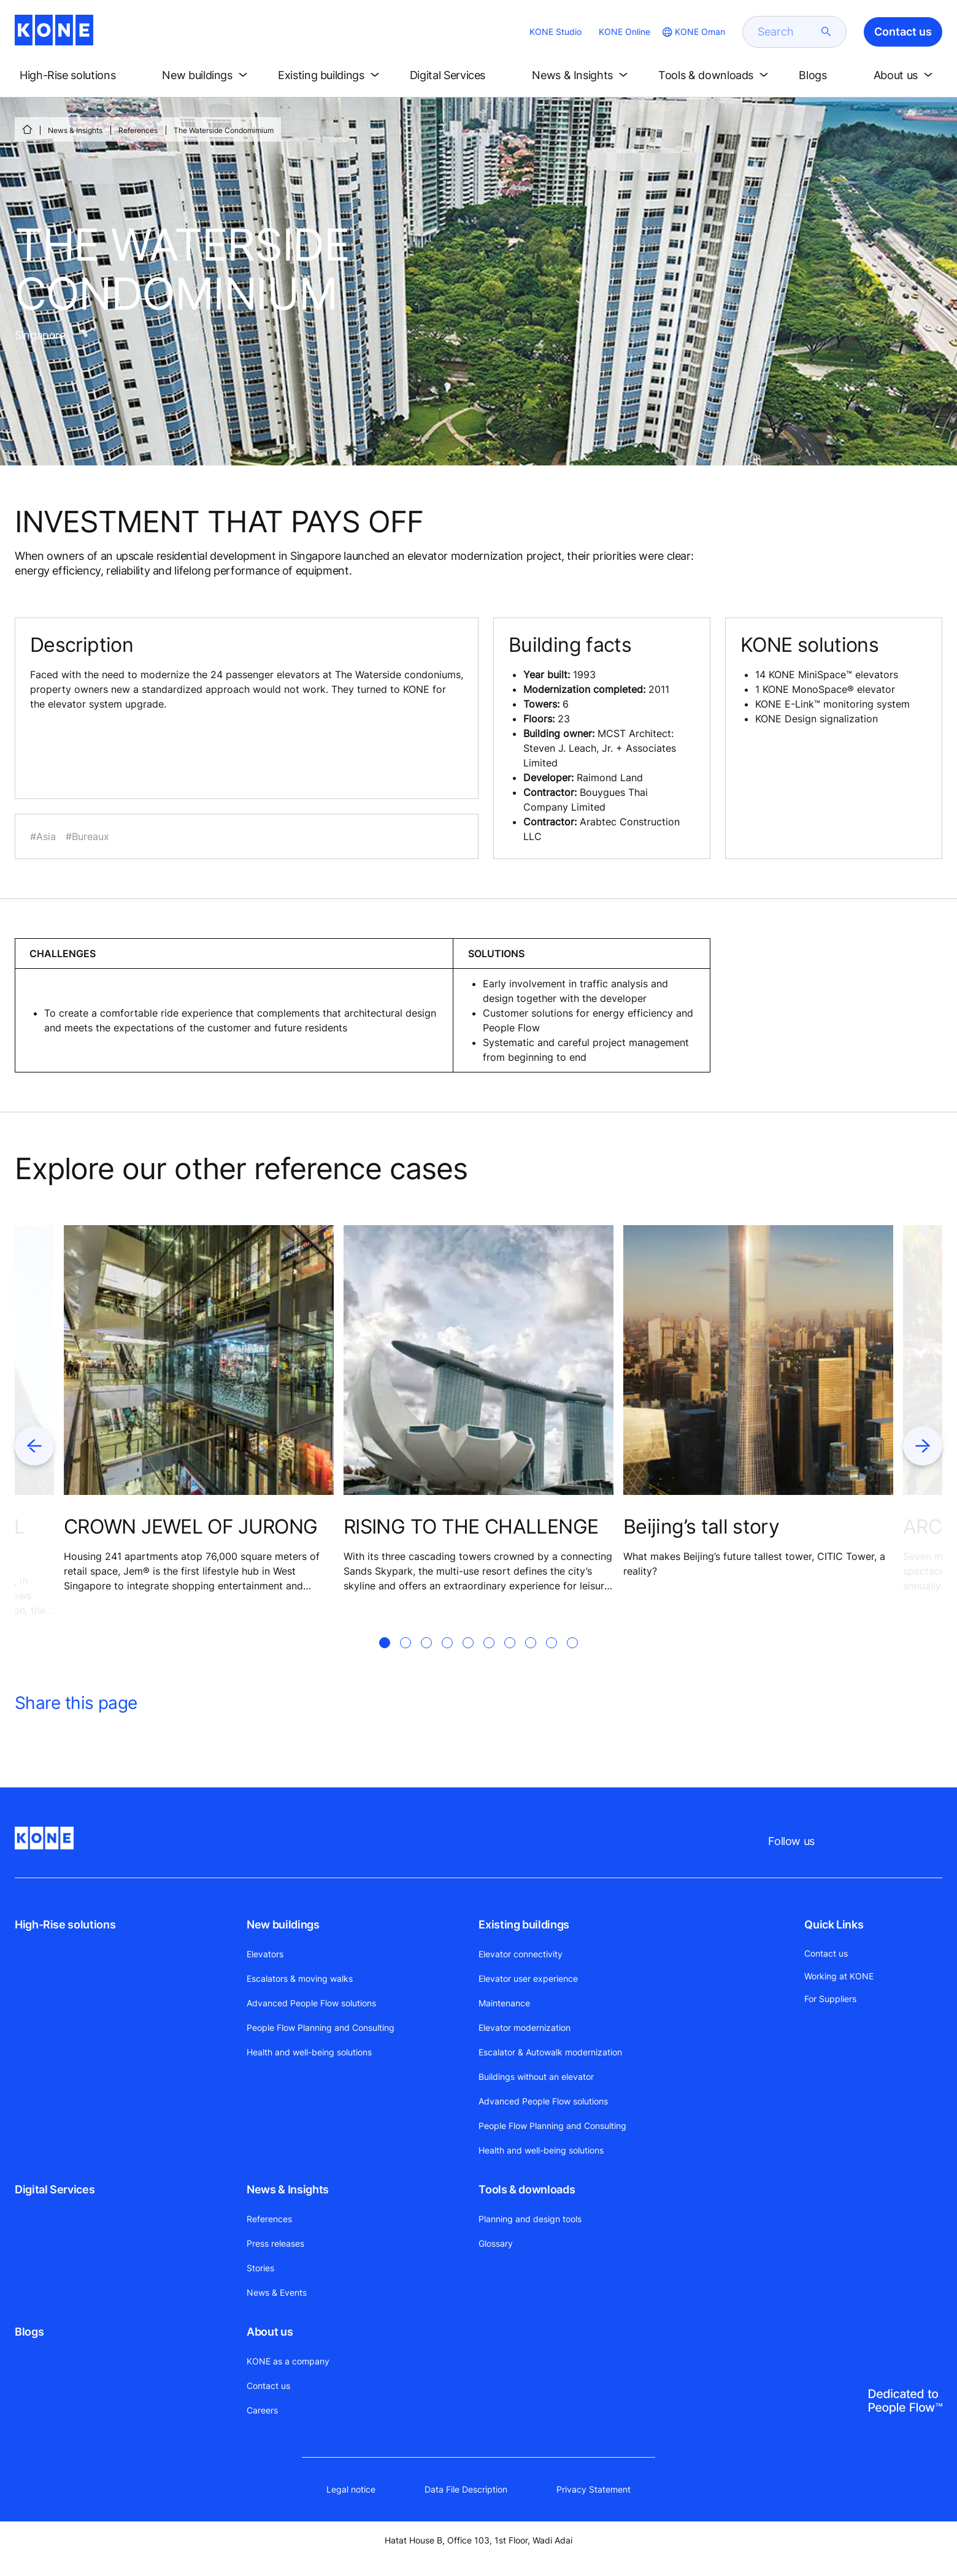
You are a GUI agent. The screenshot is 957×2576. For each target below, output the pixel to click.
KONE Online (624, 31)
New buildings (283, 1924)
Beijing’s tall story (701, 1526)
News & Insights (75, 130)
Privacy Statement (593, 2489)
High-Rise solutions (65, 1924)
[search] (787, 32)
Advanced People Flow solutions (311, 2003)
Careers (262, 2410)
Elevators (265, 1954)
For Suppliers (830, 1998)
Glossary (496, 2243)
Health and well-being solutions (309, 2052)
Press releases (275, 2243)
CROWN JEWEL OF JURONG (191, 1526)
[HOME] (27, 129)
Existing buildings (524, 1924)
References (138, 130)
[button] (78, 75)
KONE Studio (555, 31)
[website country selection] (692, 32)
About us (270, 2331)
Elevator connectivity (521, 1954)
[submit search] (826, 32)
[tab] (384, 1657)
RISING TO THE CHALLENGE (471, 1526)
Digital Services (54, 2189)
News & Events (277, 2292)
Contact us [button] (903, 31)
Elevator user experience (528, 1978)
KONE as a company (288, 2361)
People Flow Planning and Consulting (320, 2027)
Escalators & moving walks (300, 1978)
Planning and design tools (530, 2219)
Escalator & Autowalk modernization (550, 2052)
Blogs (29, 2331)
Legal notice (350, 2489)
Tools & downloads (527, 2189)
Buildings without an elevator (536, 2076)
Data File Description (466, 2489)
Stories (260, 2268)
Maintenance (504, 2003)
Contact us (268, 2385)
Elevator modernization (525, 2027)
